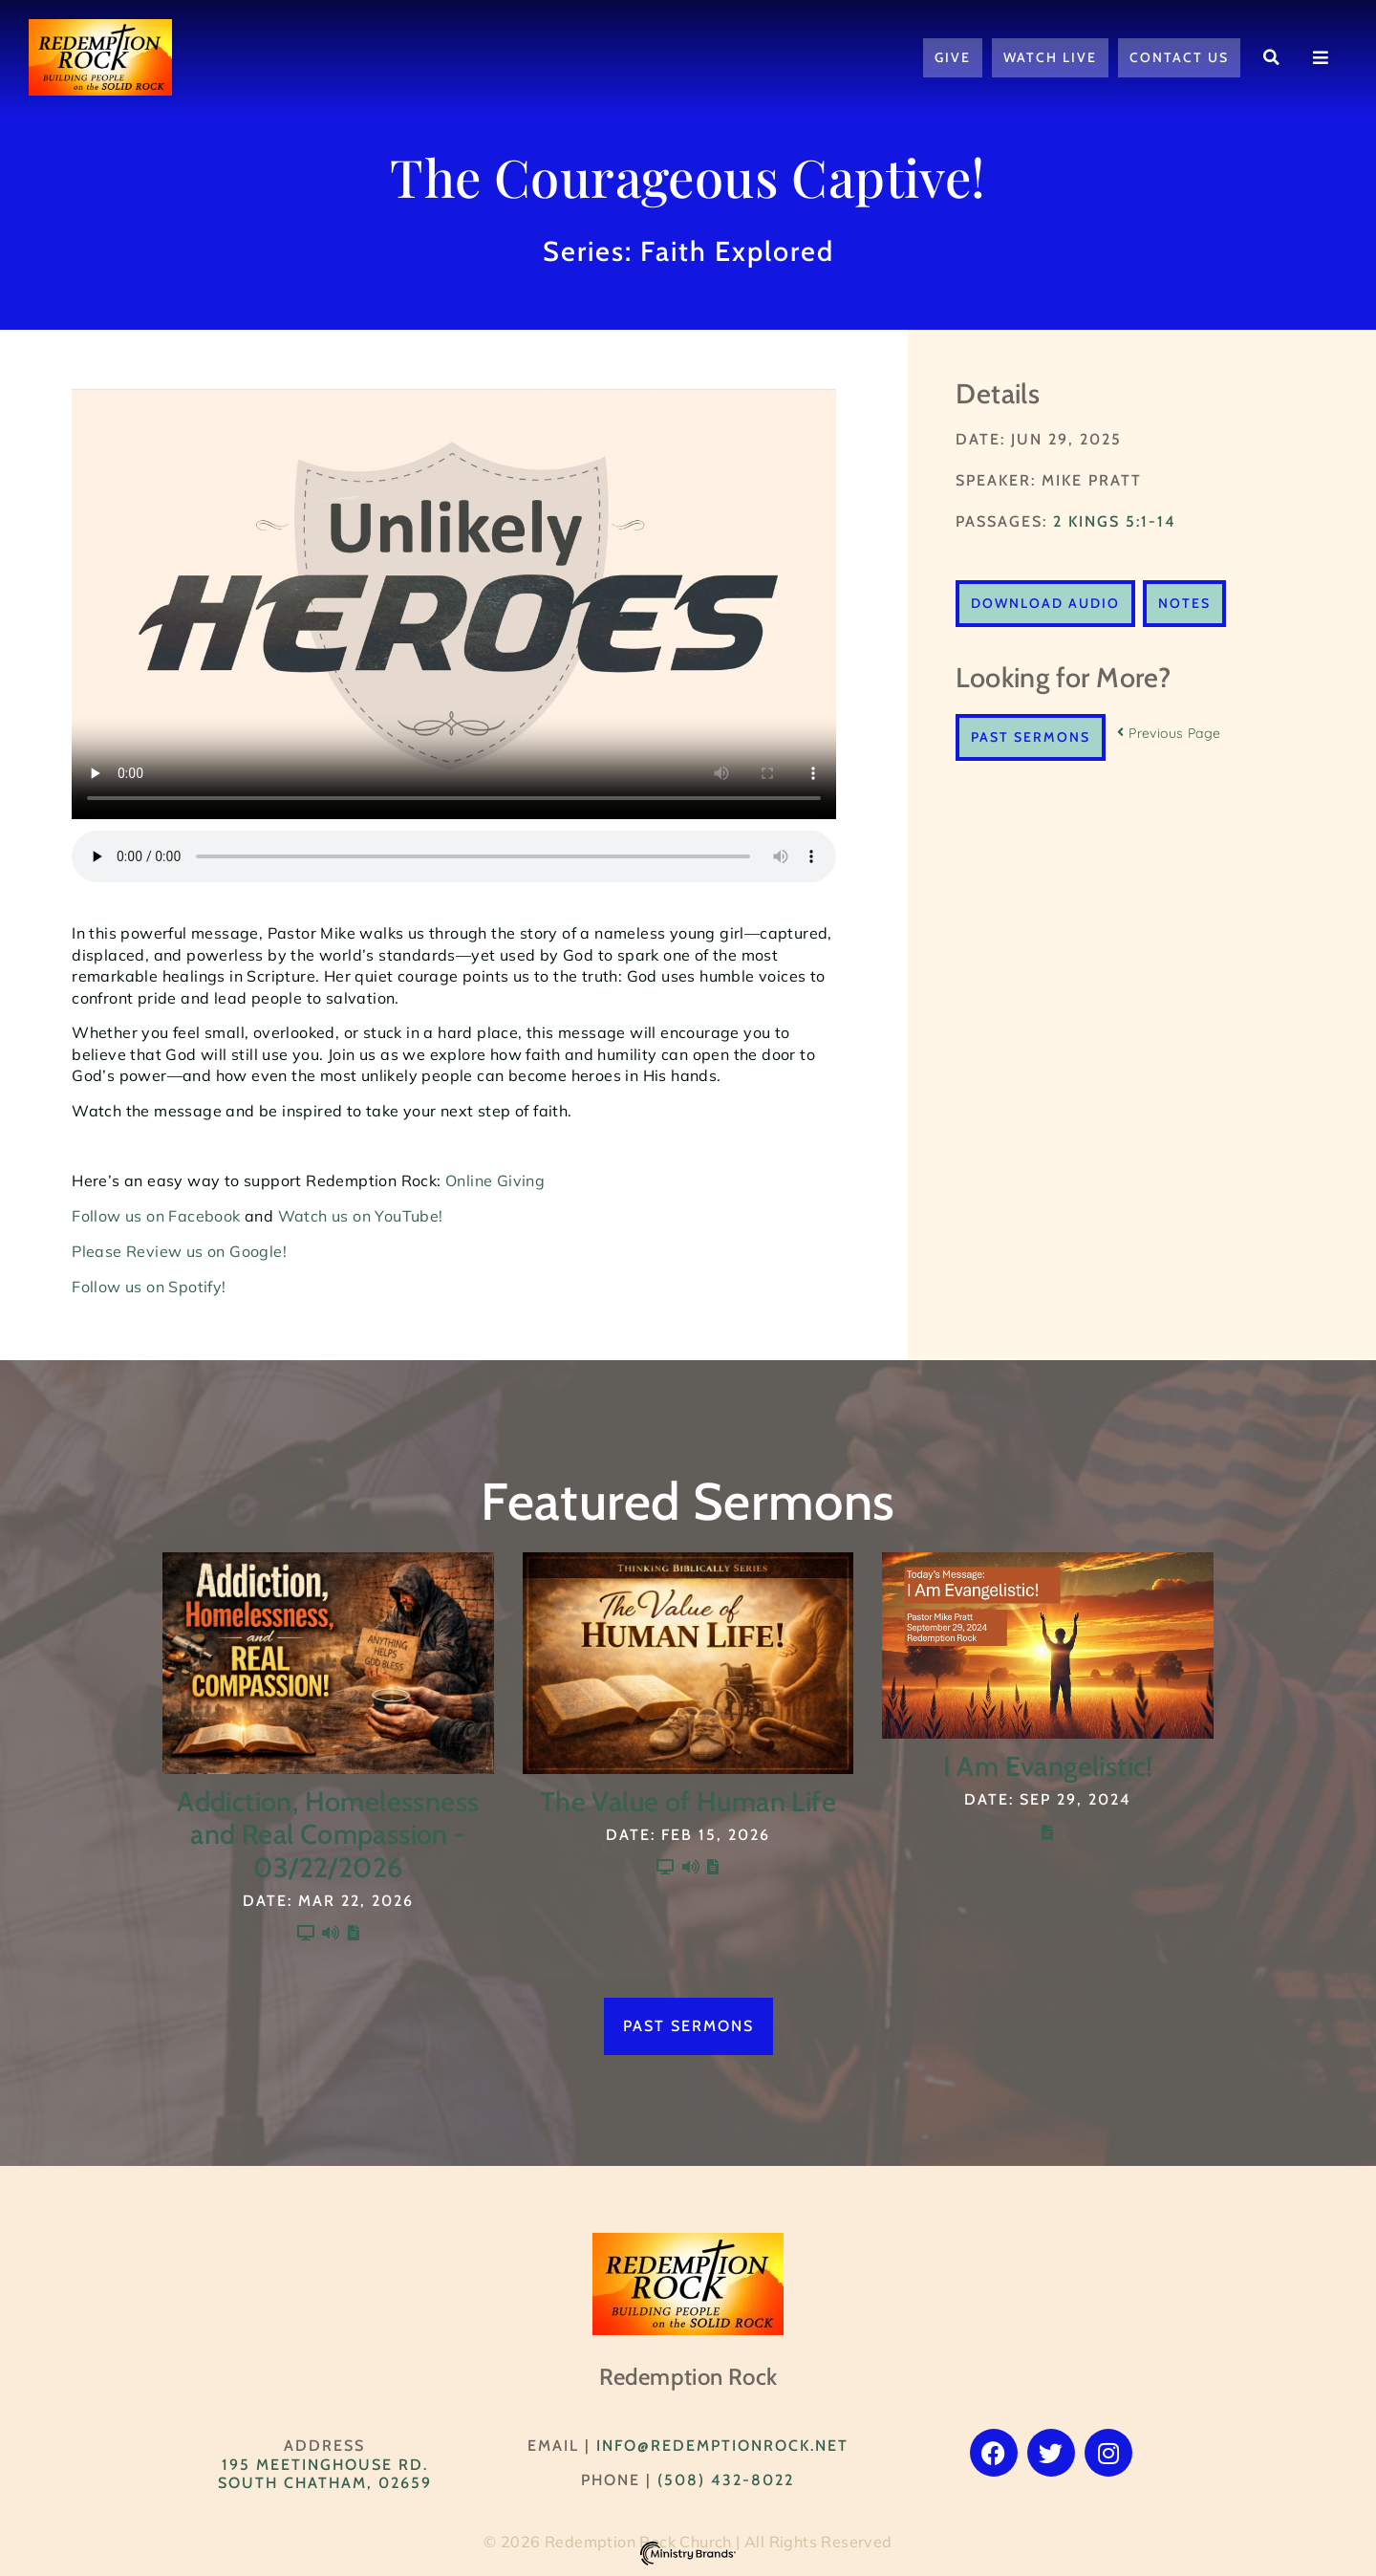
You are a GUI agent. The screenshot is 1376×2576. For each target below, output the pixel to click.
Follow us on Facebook (156, 1215)
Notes (1184, 603)
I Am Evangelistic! (1048, 1766)
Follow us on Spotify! (149, 1286)
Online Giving (497, 1180)
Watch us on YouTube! (360, 1215)
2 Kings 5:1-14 (1114, 521)
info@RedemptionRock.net (722, 2445)
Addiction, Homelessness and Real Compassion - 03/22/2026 (328, 1834)
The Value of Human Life (688, 1801)
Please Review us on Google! (179, 1251)
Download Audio (1045, 603)
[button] (1272, 57)
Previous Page (1168, 733)
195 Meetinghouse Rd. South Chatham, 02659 (325, 2474)
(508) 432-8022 (725, 2480)
